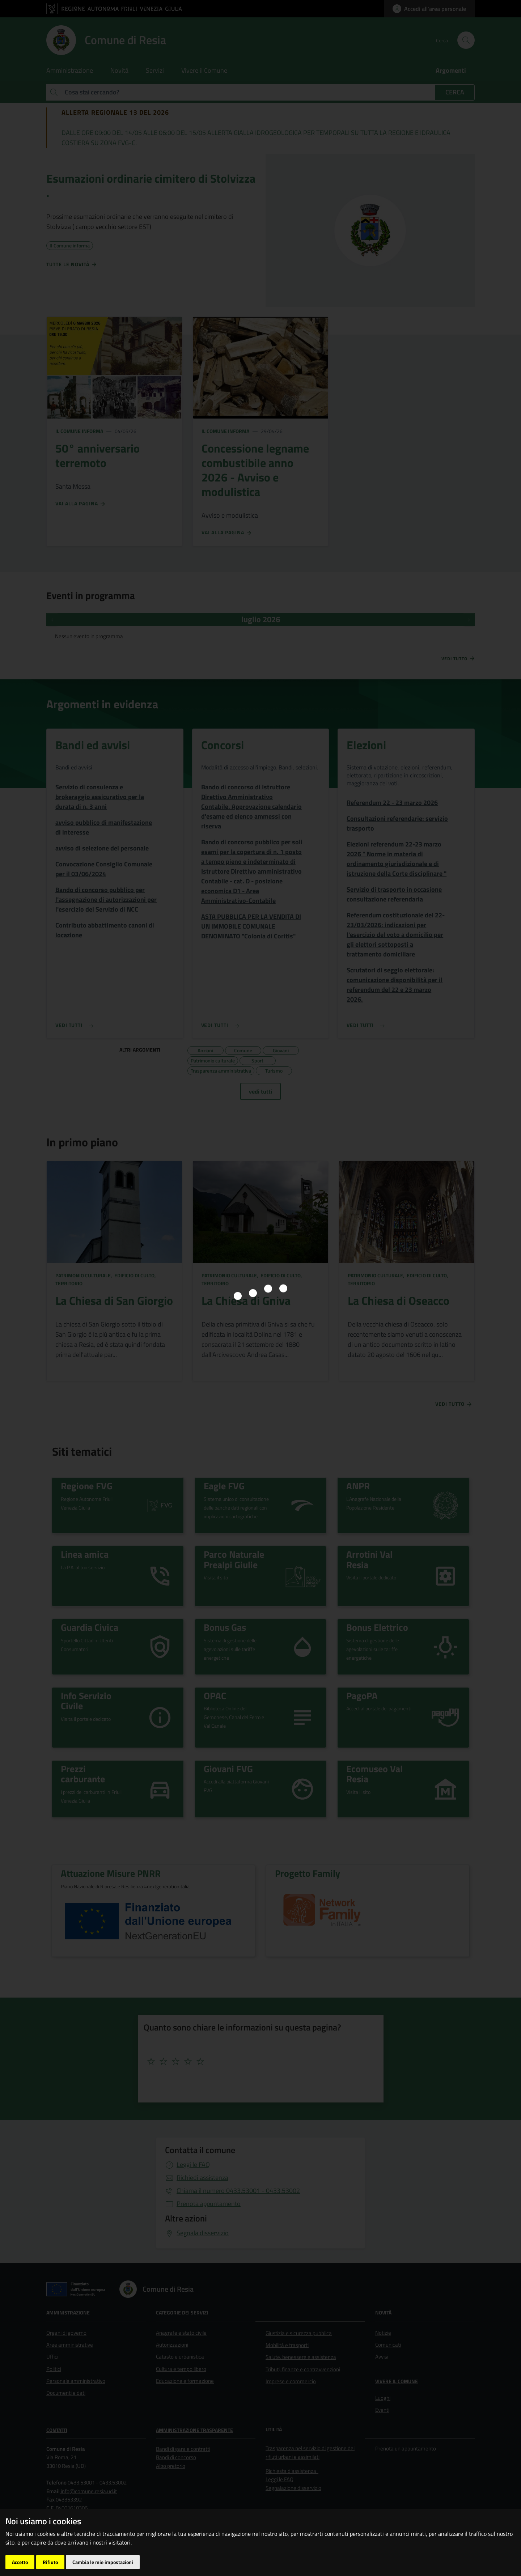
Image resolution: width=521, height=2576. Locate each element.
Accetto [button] (20, 2562)
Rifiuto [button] (50, 2562)
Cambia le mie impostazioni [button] (102, 2562)
